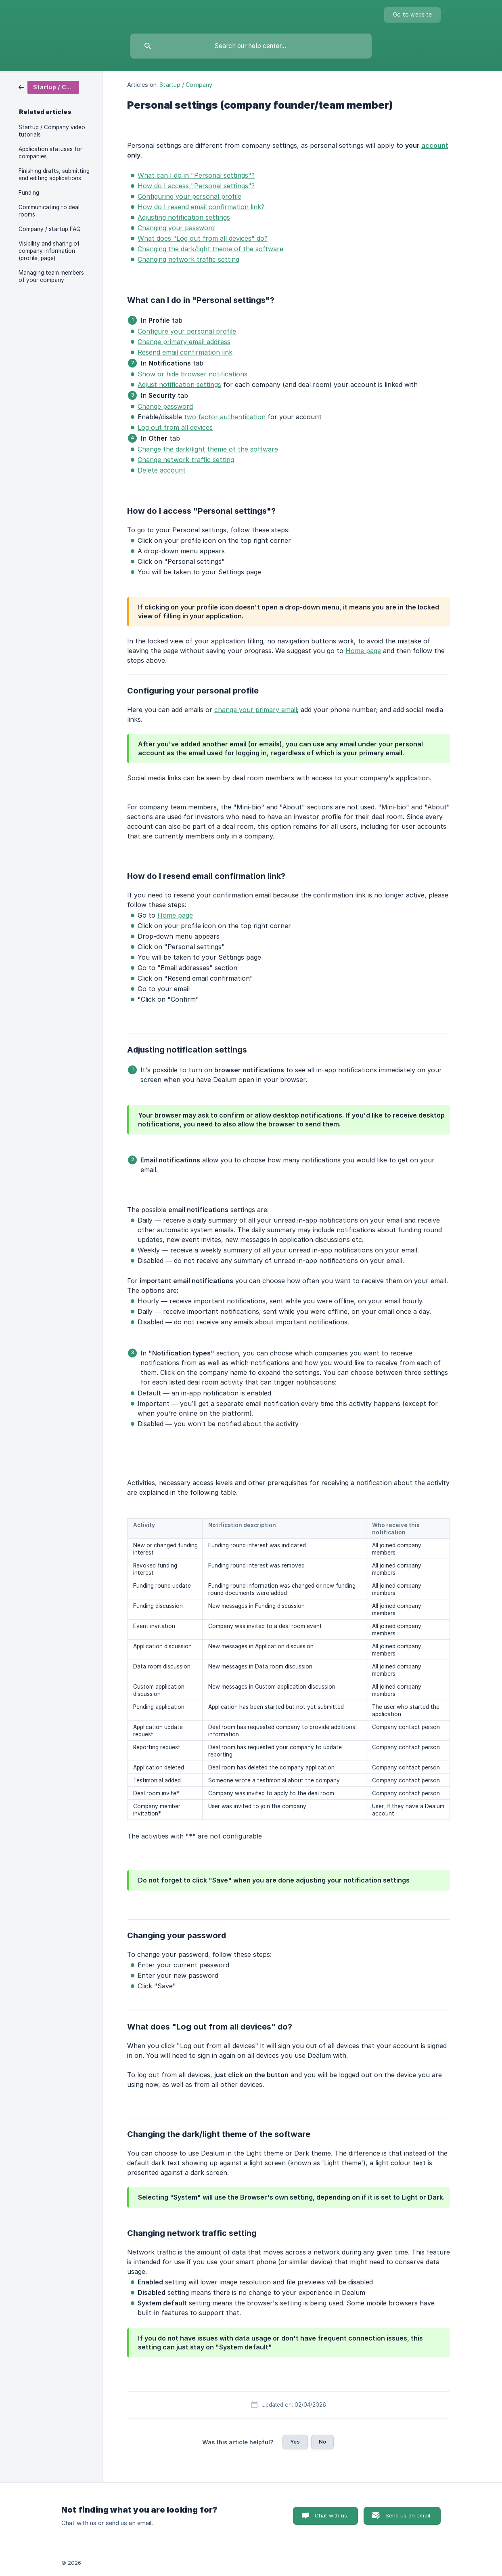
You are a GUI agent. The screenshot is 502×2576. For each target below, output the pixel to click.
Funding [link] (29, 192)
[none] (412, 15)
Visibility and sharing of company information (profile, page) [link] (49, 250)
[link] (49, 86)
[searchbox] (251, 46)
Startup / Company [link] (185, 84)
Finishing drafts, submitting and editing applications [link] (54, 174)
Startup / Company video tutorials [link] (52, 131)
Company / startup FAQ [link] (50, 229)
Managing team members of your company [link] (51, 276)
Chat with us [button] (331, 2515)
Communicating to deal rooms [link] (49, 211)
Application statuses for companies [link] (50, 153)
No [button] (322, 2441)
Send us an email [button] (407, 2515)
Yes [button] (295, 2441)
